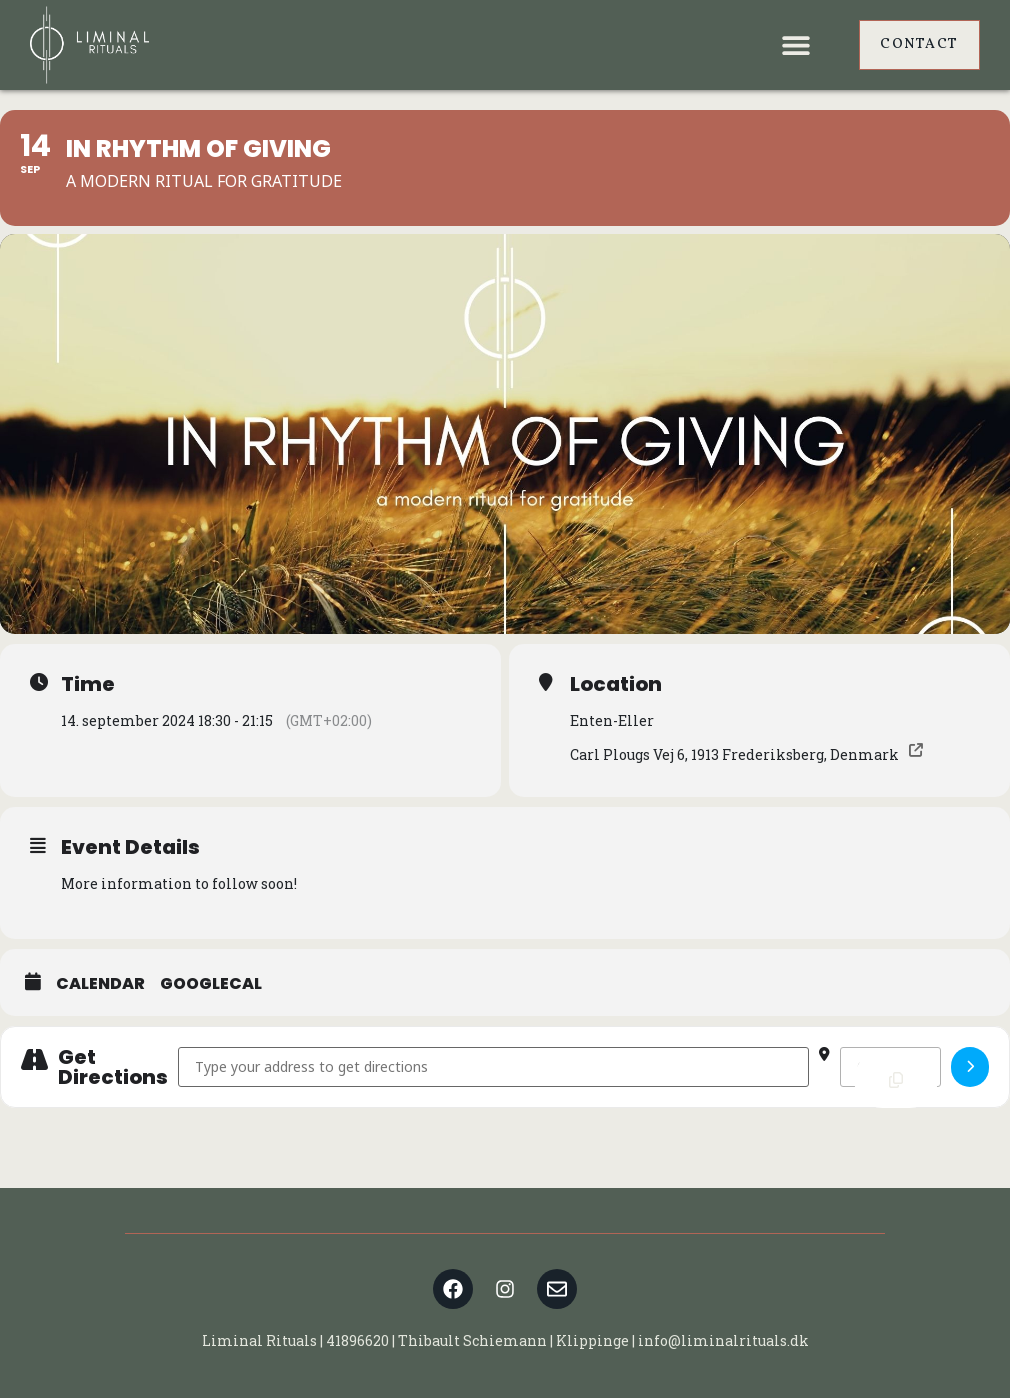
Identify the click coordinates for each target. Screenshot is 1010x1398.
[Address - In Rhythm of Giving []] (493, 1067)
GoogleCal (211, 983)
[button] (796, 45)
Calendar (100, 983)
